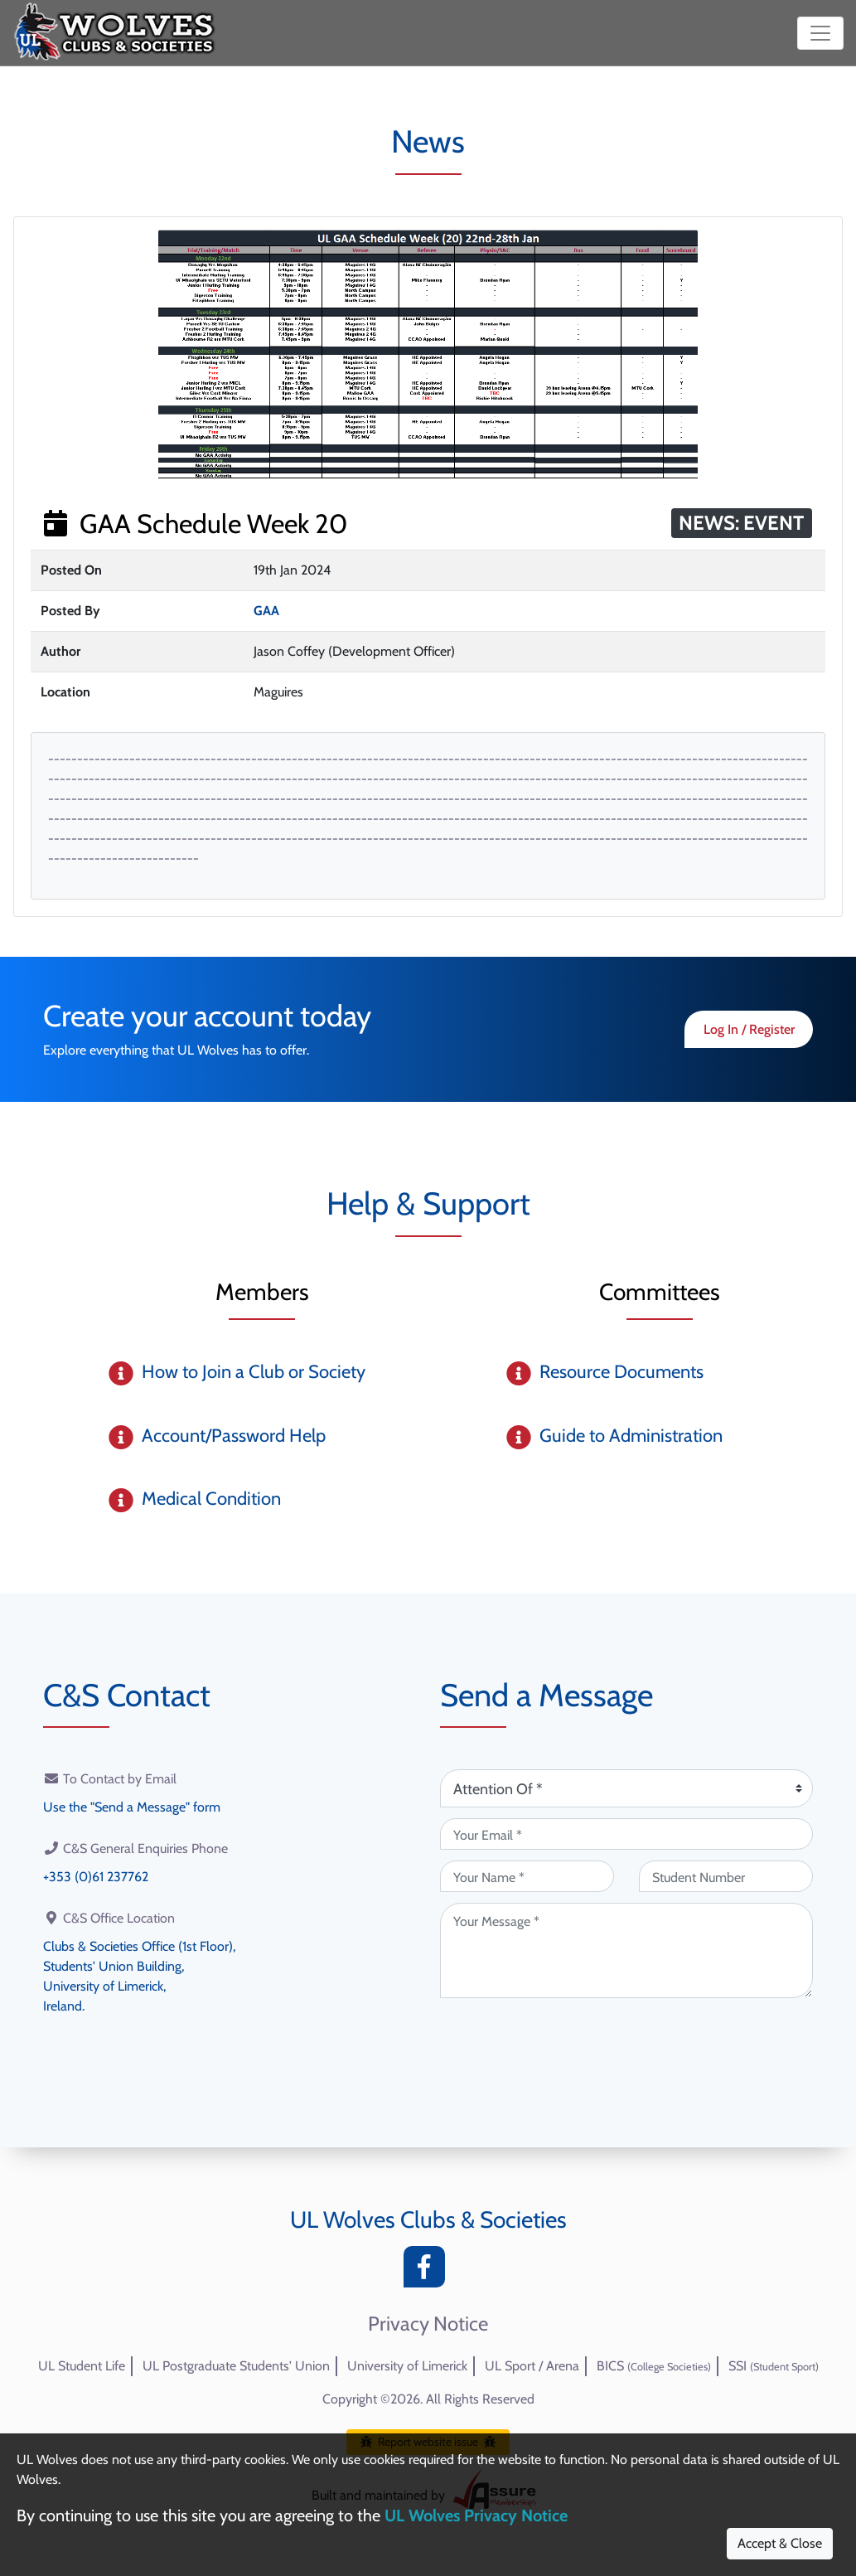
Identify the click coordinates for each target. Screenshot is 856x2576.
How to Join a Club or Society (253, 1372)
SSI (773, 2366)
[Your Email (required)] (626, 1834)
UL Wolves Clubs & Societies (428, 2219)
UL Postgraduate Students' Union (236, 2366)
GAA (266, 611)
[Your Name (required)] (527, 1876)
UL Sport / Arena (532, 2366)
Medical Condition (211, 1498)
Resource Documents (621, 1372)
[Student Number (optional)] (726, 1876)
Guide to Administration (631, 1435)
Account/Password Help (234, 1435)
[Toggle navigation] (820, 33)
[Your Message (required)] (626, 1950)
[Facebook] (428, 2271)
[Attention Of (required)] (626, 1788)
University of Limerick (407, 2366)
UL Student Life (81, 2366)
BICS (654, 2366)
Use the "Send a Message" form (131, 1807)
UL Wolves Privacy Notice (476, 2515)
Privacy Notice (428, 2324)
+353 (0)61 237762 (95, 1877)
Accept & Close (780, 2543)
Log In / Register (749, 1029)
